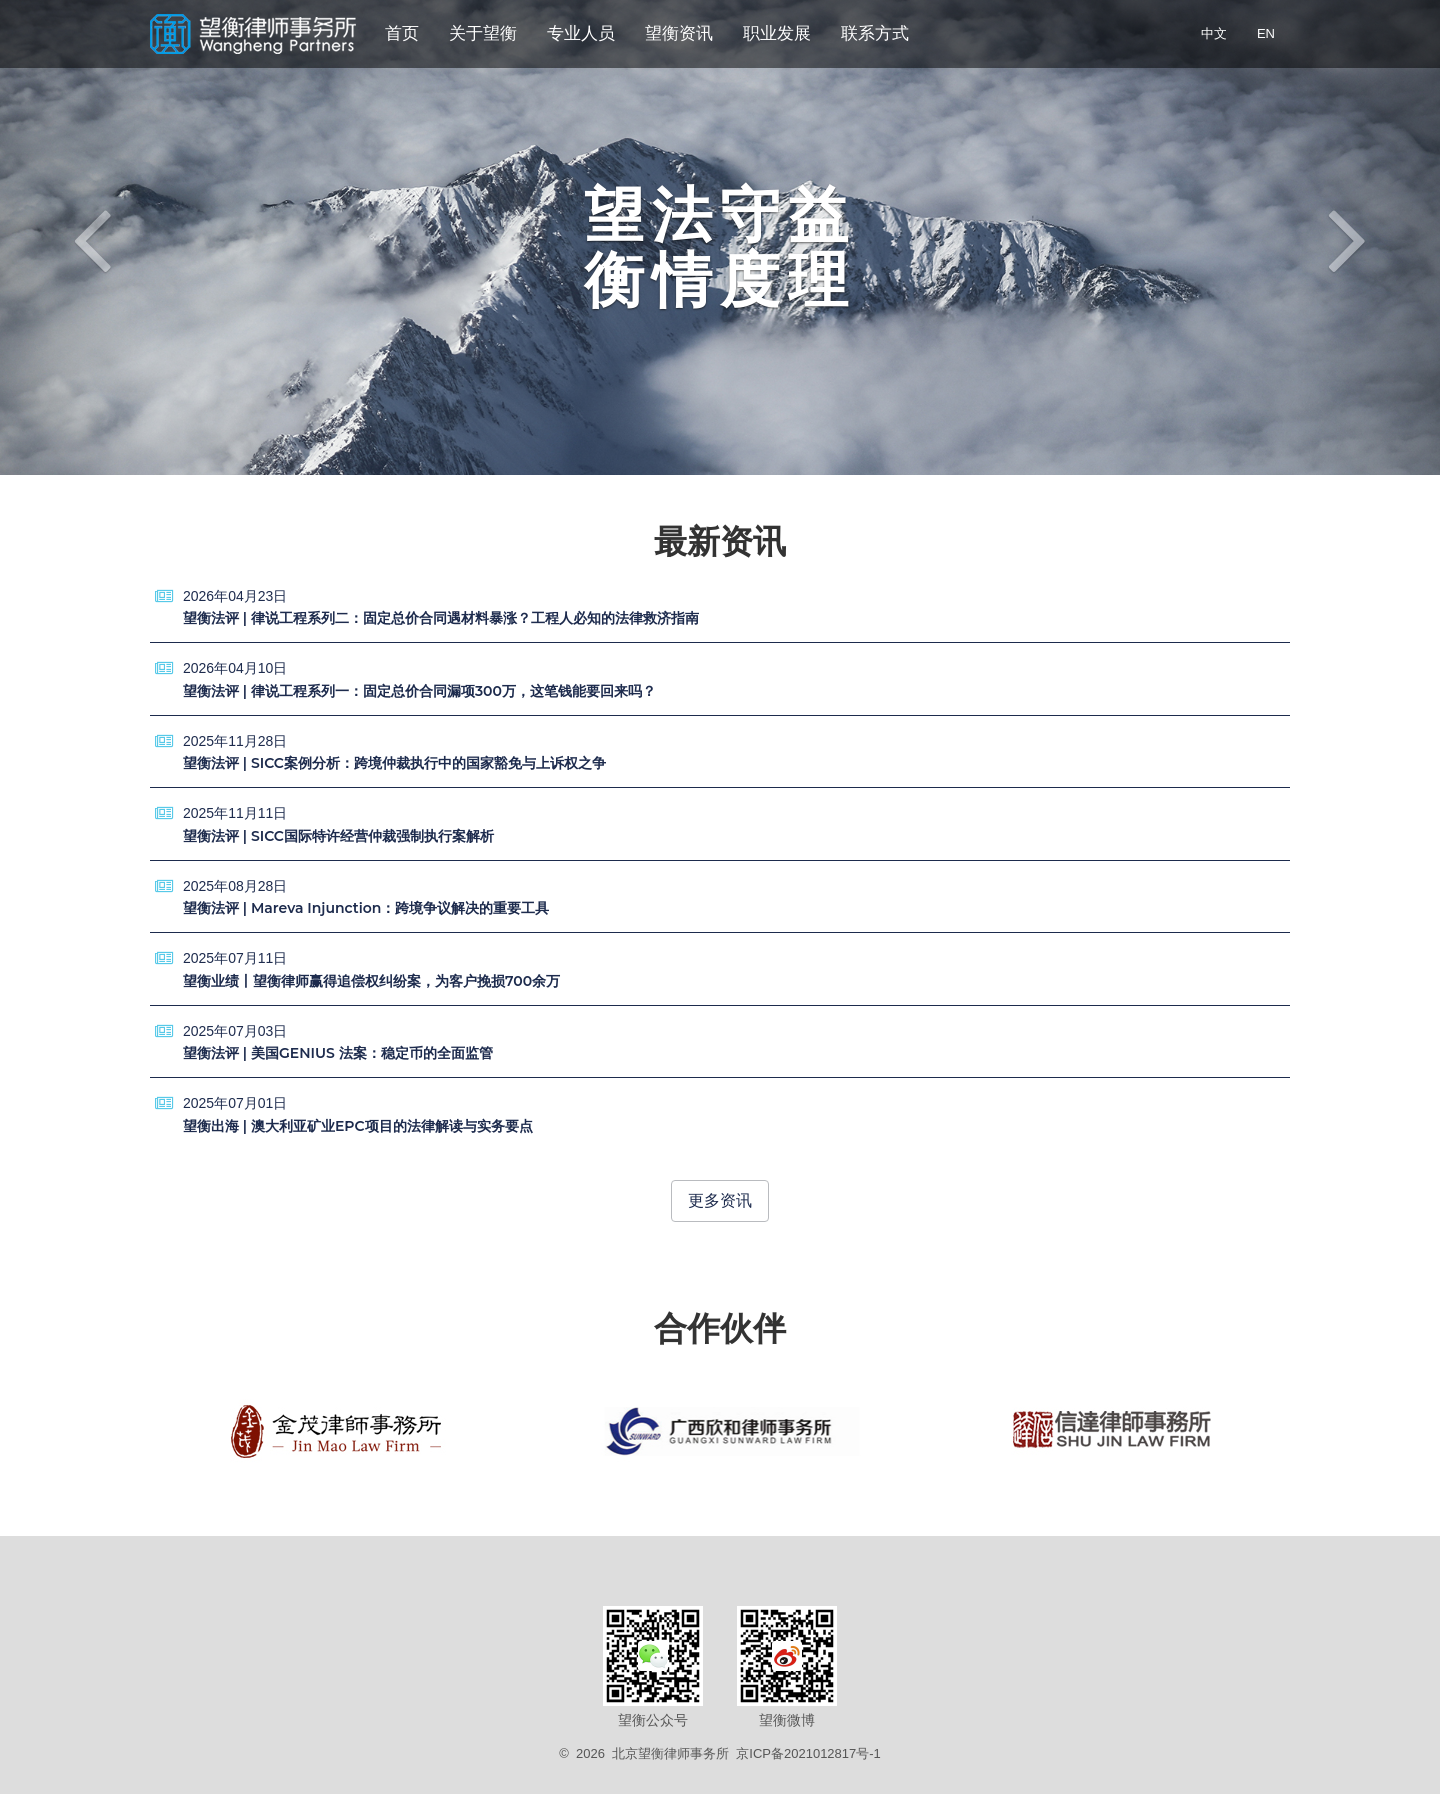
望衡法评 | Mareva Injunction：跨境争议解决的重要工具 (366, 908)
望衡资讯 (679, 33)
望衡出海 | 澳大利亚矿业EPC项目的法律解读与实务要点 (358, 1126)
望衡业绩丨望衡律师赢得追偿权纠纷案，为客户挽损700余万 (371, 981)
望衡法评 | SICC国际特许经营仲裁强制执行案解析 (338, 836)
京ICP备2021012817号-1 (808, 1753)
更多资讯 (720, 1200)
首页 (402, 33)
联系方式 (875, 33)
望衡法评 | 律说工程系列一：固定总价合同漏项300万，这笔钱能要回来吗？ (419, 691)
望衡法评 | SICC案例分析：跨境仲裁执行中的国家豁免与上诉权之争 (394, 763)
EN (1266, 33)
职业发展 (777, 33)
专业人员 (581, 33)
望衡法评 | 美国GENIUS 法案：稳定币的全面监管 (338, 1053)
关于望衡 (483, 33)
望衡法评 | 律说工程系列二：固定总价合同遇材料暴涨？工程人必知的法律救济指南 (441, 618)
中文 (1214, 33)
